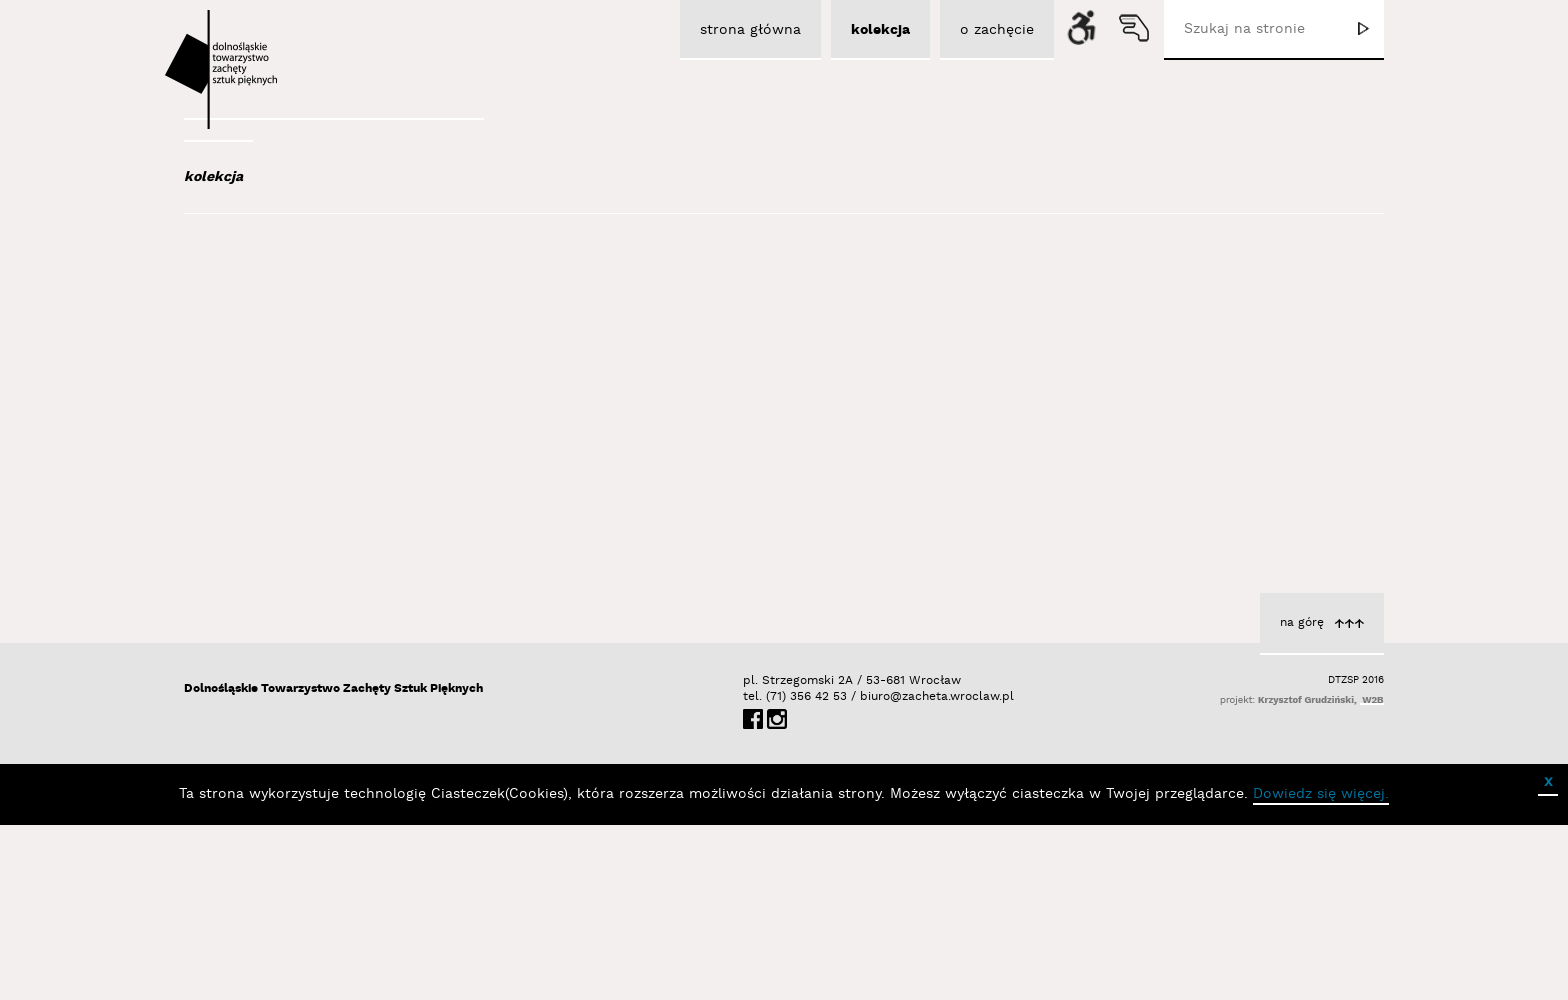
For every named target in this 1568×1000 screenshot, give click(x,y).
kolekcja (213, 177)
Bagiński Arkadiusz (296, 474)
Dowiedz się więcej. (1321, 969)
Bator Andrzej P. (294, 609)
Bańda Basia (283, 555)
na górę (1302, 797)
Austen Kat (275, 402)
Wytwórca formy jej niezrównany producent (1198, 495)
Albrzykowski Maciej (303, 348)
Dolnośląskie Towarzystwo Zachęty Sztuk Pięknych (333, 863)
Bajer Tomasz (282, 501)
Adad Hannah (282, 321)
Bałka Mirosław (288, 528)
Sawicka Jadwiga (882, 535)
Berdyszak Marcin (300, 663)
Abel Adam (271, 294)
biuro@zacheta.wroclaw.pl (870, 871)
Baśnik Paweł (284, 582)
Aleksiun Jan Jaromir (305, 375)
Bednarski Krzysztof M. (317, 636)
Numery (915, 514)
